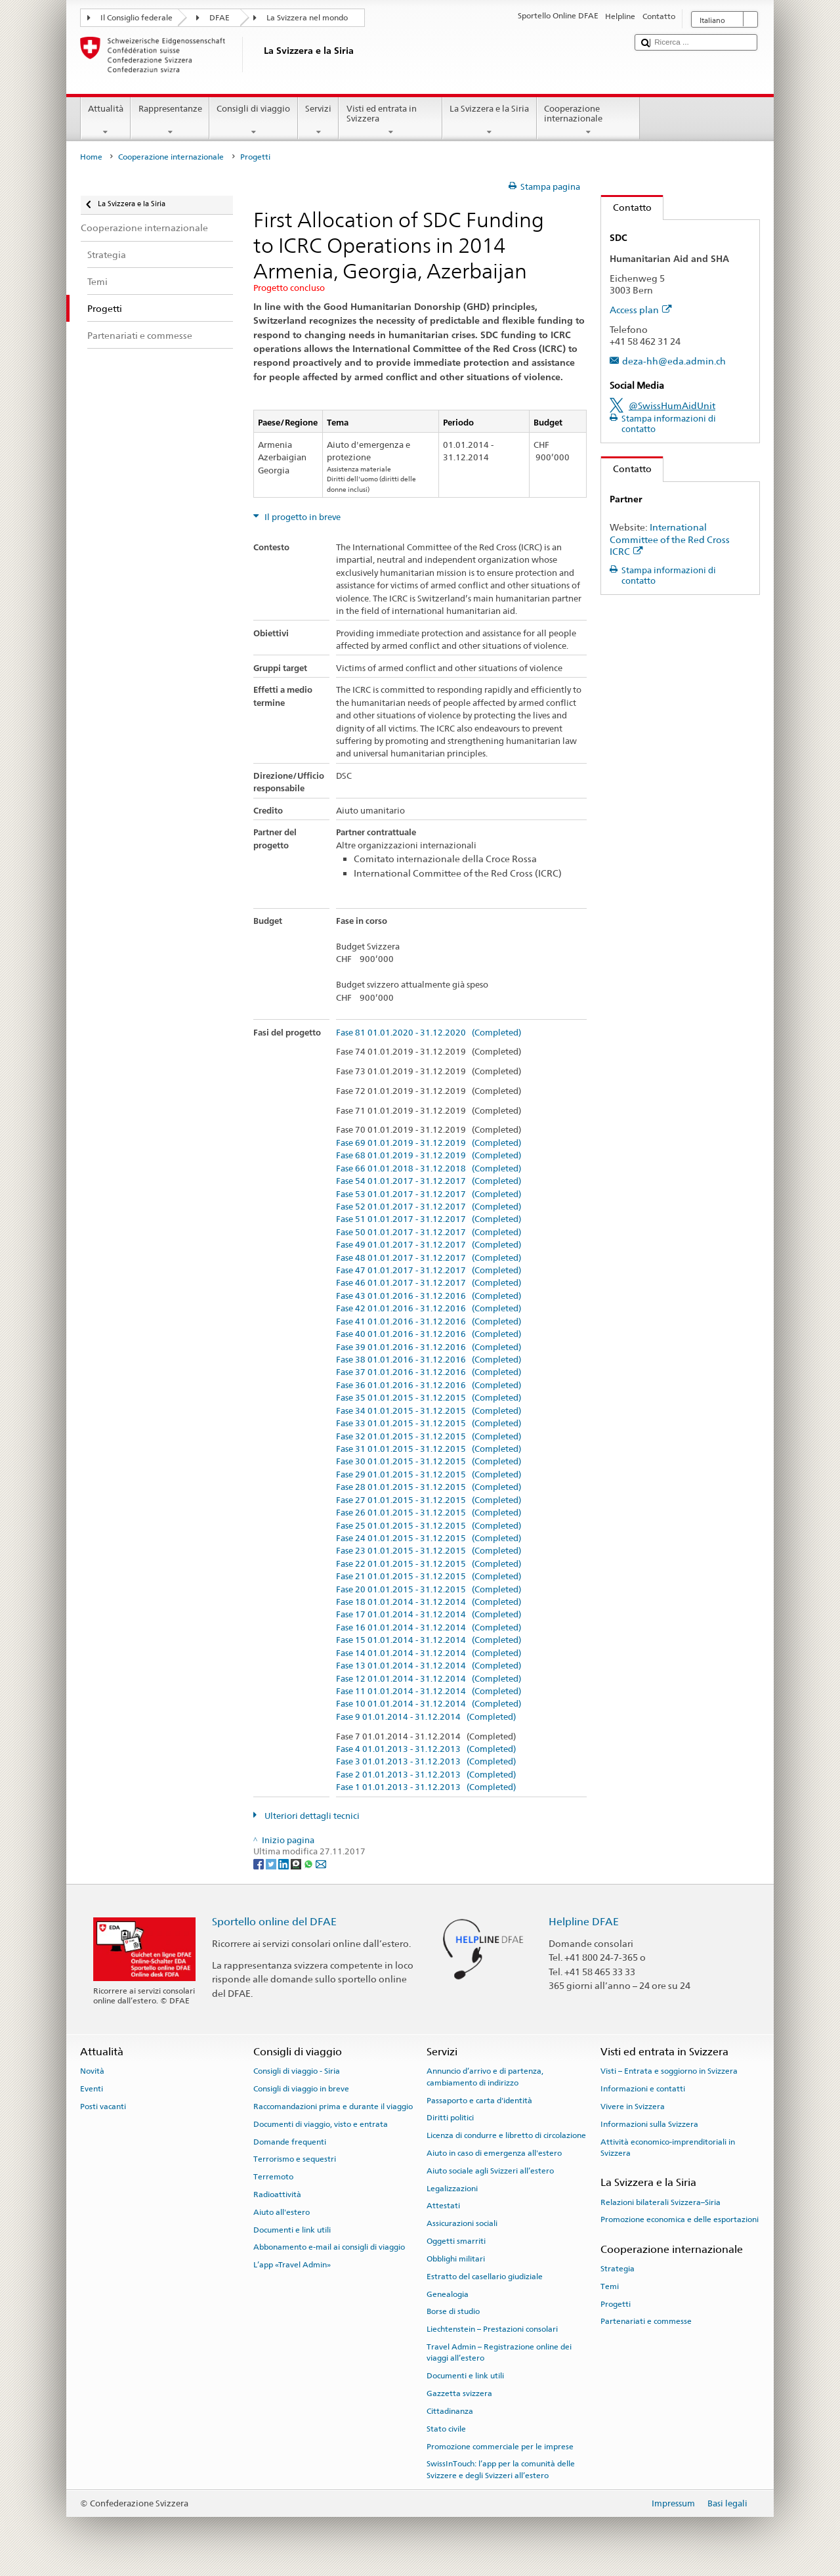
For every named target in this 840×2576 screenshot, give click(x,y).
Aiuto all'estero (281, 2212)
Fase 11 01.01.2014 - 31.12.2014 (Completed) (428, 1691)
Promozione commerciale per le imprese (500, 2446)
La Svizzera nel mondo (307, 17)
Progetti (615, 2303)
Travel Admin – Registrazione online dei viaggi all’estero (499, 2352)
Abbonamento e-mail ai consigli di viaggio (329, 2247)
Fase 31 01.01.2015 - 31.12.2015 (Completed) (428, 1449)
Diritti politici (450, 2117)
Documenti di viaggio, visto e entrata (320, 2124)
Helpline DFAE (584, 1921)
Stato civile (446, 2429)
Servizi (319, 120)
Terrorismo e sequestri (294, 2159)
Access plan (641, 309)
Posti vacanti (103, 2106)
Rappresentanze (170, 120)
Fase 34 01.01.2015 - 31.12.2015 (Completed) (428, 1411)
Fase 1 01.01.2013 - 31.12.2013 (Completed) (426, 1787)
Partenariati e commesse (646, 2321)
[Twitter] (272, 1864)
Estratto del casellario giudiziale (485, 2276)
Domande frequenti (289, 2141)
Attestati (443, 2205)
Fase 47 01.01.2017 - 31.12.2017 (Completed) (428, 1270)
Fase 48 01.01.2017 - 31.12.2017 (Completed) (428, 1258)
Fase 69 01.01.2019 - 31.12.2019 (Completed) (428, 1143)
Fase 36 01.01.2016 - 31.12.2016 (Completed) (428, 1385)
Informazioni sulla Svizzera (649, 2124)
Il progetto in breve (301, 517)
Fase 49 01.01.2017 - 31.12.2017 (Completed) (428, 1245)
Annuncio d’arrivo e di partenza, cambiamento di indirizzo (485, 2076)
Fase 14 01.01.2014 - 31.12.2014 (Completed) (428, 1653)
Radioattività (277, 2194)
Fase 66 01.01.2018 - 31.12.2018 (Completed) (428, 1168)
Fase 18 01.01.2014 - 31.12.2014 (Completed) (428, 1602)
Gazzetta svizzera (459, 2393)
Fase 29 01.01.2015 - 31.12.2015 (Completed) (428, 1474)
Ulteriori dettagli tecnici (311, 1816)
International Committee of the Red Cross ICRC (670, 539)
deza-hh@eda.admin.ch (674, 360)
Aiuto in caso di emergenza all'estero (494, 2153)
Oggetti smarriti (456, 2241)
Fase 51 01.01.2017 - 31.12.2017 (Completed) (428, 1219)
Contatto (626, 207)
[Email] (321, 1864)
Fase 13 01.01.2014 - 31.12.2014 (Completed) (428, 1665)
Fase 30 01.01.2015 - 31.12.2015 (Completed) (428, 1461)
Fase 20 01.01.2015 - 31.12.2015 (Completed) (428, 1589)
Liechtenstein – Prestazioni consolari (492, 2329)
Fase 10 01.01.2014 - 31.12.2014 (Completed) (428, 1704)
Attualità (106, 120)
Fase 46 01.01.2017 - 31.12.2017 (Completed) (428, 1283)
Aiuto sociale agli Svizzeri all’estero (490, 2170)
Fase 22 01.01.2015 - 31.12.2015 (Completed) (428, 1564)
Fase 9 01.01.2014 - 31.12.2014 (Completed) (426, 1717)
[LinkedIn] (284, 1864)
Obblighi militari (456, 2258)
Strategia (617, 2268)
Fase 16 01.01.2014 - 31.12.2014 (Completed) (428, 1627)
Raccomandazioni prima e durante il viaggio (333, 2106)
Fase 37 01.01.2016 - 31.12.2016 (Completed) (428, 1372)
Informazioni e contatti (642, 2088)
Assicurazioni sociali (462, 2223)
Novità (92, 2071)
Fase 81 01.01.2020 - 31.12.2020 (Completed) (428, 1032)
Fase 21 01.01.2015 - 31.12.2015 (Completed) (428, 1576)
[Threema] (297, 1864)
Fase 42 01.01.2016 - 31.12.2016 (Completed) (428, 1308)
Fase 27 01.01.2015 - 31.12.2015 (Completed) (428, 1500)
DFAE (219, 17)
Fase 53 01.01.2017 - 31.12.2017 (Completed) (428, 1194)
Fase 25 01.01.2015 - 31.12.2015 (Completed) (428, 1526)
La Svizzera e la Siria (489, 120)
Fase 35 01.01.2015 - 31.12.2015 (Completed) (428, 1398)
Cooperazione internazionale (588, 120)
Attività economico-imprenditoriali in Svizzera (667, 2147)
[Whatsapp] (309, 1864)
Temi (609, 2286)
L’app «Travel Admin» (292, 2264)
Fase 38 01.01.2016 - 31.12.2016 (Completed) (428, 1359)
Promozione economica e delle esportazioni (679, 2219)
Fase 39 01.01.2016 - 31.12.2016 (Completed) (428, 1347)
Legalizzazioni (452, 2188)
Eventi (91, 2088)
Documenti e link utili (292, 2229)
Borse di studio (453, 2311)
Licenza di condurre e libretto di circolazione (506, 2135)
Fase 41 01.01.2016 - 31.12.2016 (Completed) (428, 1321)
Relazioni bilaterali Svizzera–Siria (660, 2201)
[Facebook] (259, 1864)
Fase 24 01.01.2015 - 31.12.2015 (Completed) (428, 1538)
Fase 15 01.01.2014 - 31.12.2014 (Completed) (428, 1640)
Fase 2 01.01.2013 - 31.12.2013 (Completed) (426, 1774)
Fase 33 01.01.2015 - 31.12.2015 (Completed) (428, 1423)
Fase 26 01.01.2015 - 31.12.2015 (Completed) (428, 1512)
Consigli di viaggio (253, 120)
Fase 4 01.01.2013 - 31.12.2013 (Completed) (426, 1749)
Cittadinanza (450, 2411)
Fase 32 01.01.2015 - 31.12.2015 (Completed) (428, 1436)
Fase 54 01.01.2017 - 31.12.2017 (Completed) (428, 1181)
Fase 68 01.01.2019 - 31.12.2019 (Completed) (428, 1155)
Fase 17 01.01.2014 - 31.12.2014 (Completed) (428, 1614)
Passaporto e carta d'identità (479, 2100)
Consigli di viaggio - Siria (296, 2071)
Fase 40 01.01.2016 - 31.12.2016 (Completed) (428, 1334)
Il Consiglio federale (136, 17)
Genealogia (448, 2293)
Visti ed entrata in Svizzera (390, 120)
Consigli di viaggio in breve (301, 2088)
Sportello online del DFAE (274, 1921)
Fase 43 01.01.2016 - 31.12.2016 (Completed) (428, 1296)
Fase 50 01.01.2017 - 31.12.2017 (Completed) (428, 1232)
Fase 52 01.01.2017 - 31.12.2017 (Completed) (428, 1207)
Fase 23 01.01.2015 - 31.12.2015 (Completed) (428, 1551)
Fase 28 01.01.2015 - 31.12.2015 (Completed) (428, 1487)
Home (91, 157)
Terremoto (273, 2176)
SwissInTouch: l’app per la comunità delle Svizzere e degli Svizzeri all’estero (501, 2469)
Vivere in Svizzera (632, 2106)
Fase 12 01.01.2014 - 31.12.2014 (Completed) (428, 1679)
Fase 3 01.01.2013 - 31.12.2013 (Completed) (426, 1761)
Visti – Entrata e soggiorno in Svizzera (669, 2071)
